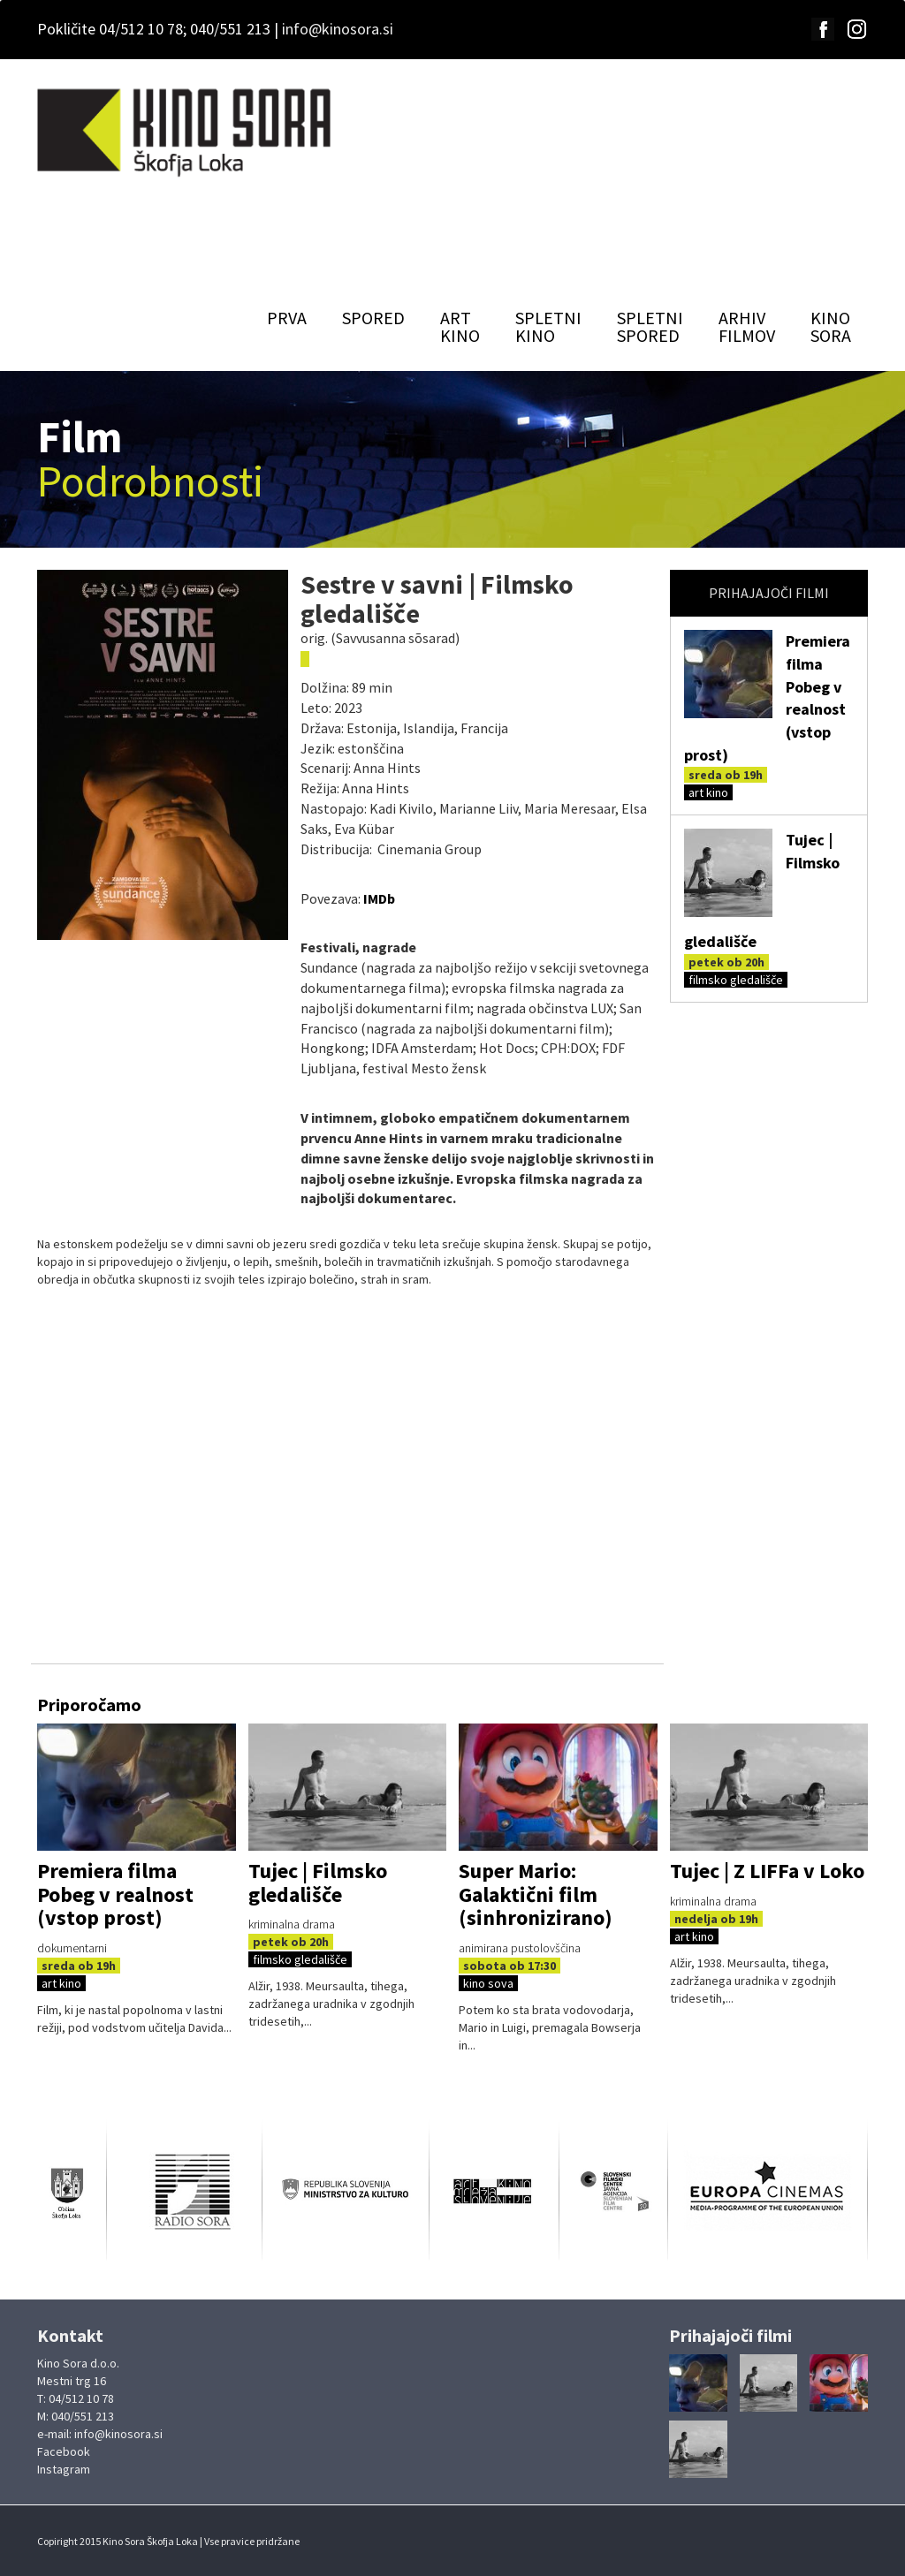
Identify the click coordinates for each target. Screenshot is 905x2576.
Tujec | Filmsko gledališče (317, 1882)
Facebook (63, 2451)
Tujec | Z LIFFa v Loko (767, 1870)
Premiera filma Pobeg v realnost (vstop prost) (115, 1894)
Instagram (63, 2469)
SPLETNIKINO (548, 326)
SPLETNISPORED (650, 326)
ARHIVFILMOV (747, 326)
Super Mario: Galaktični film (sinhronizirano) (535, 1894)
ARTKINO (460, 326)
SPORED (373, 318)
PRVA (287, 318)
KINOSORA (830, 326)
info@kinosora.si (337, 29)
